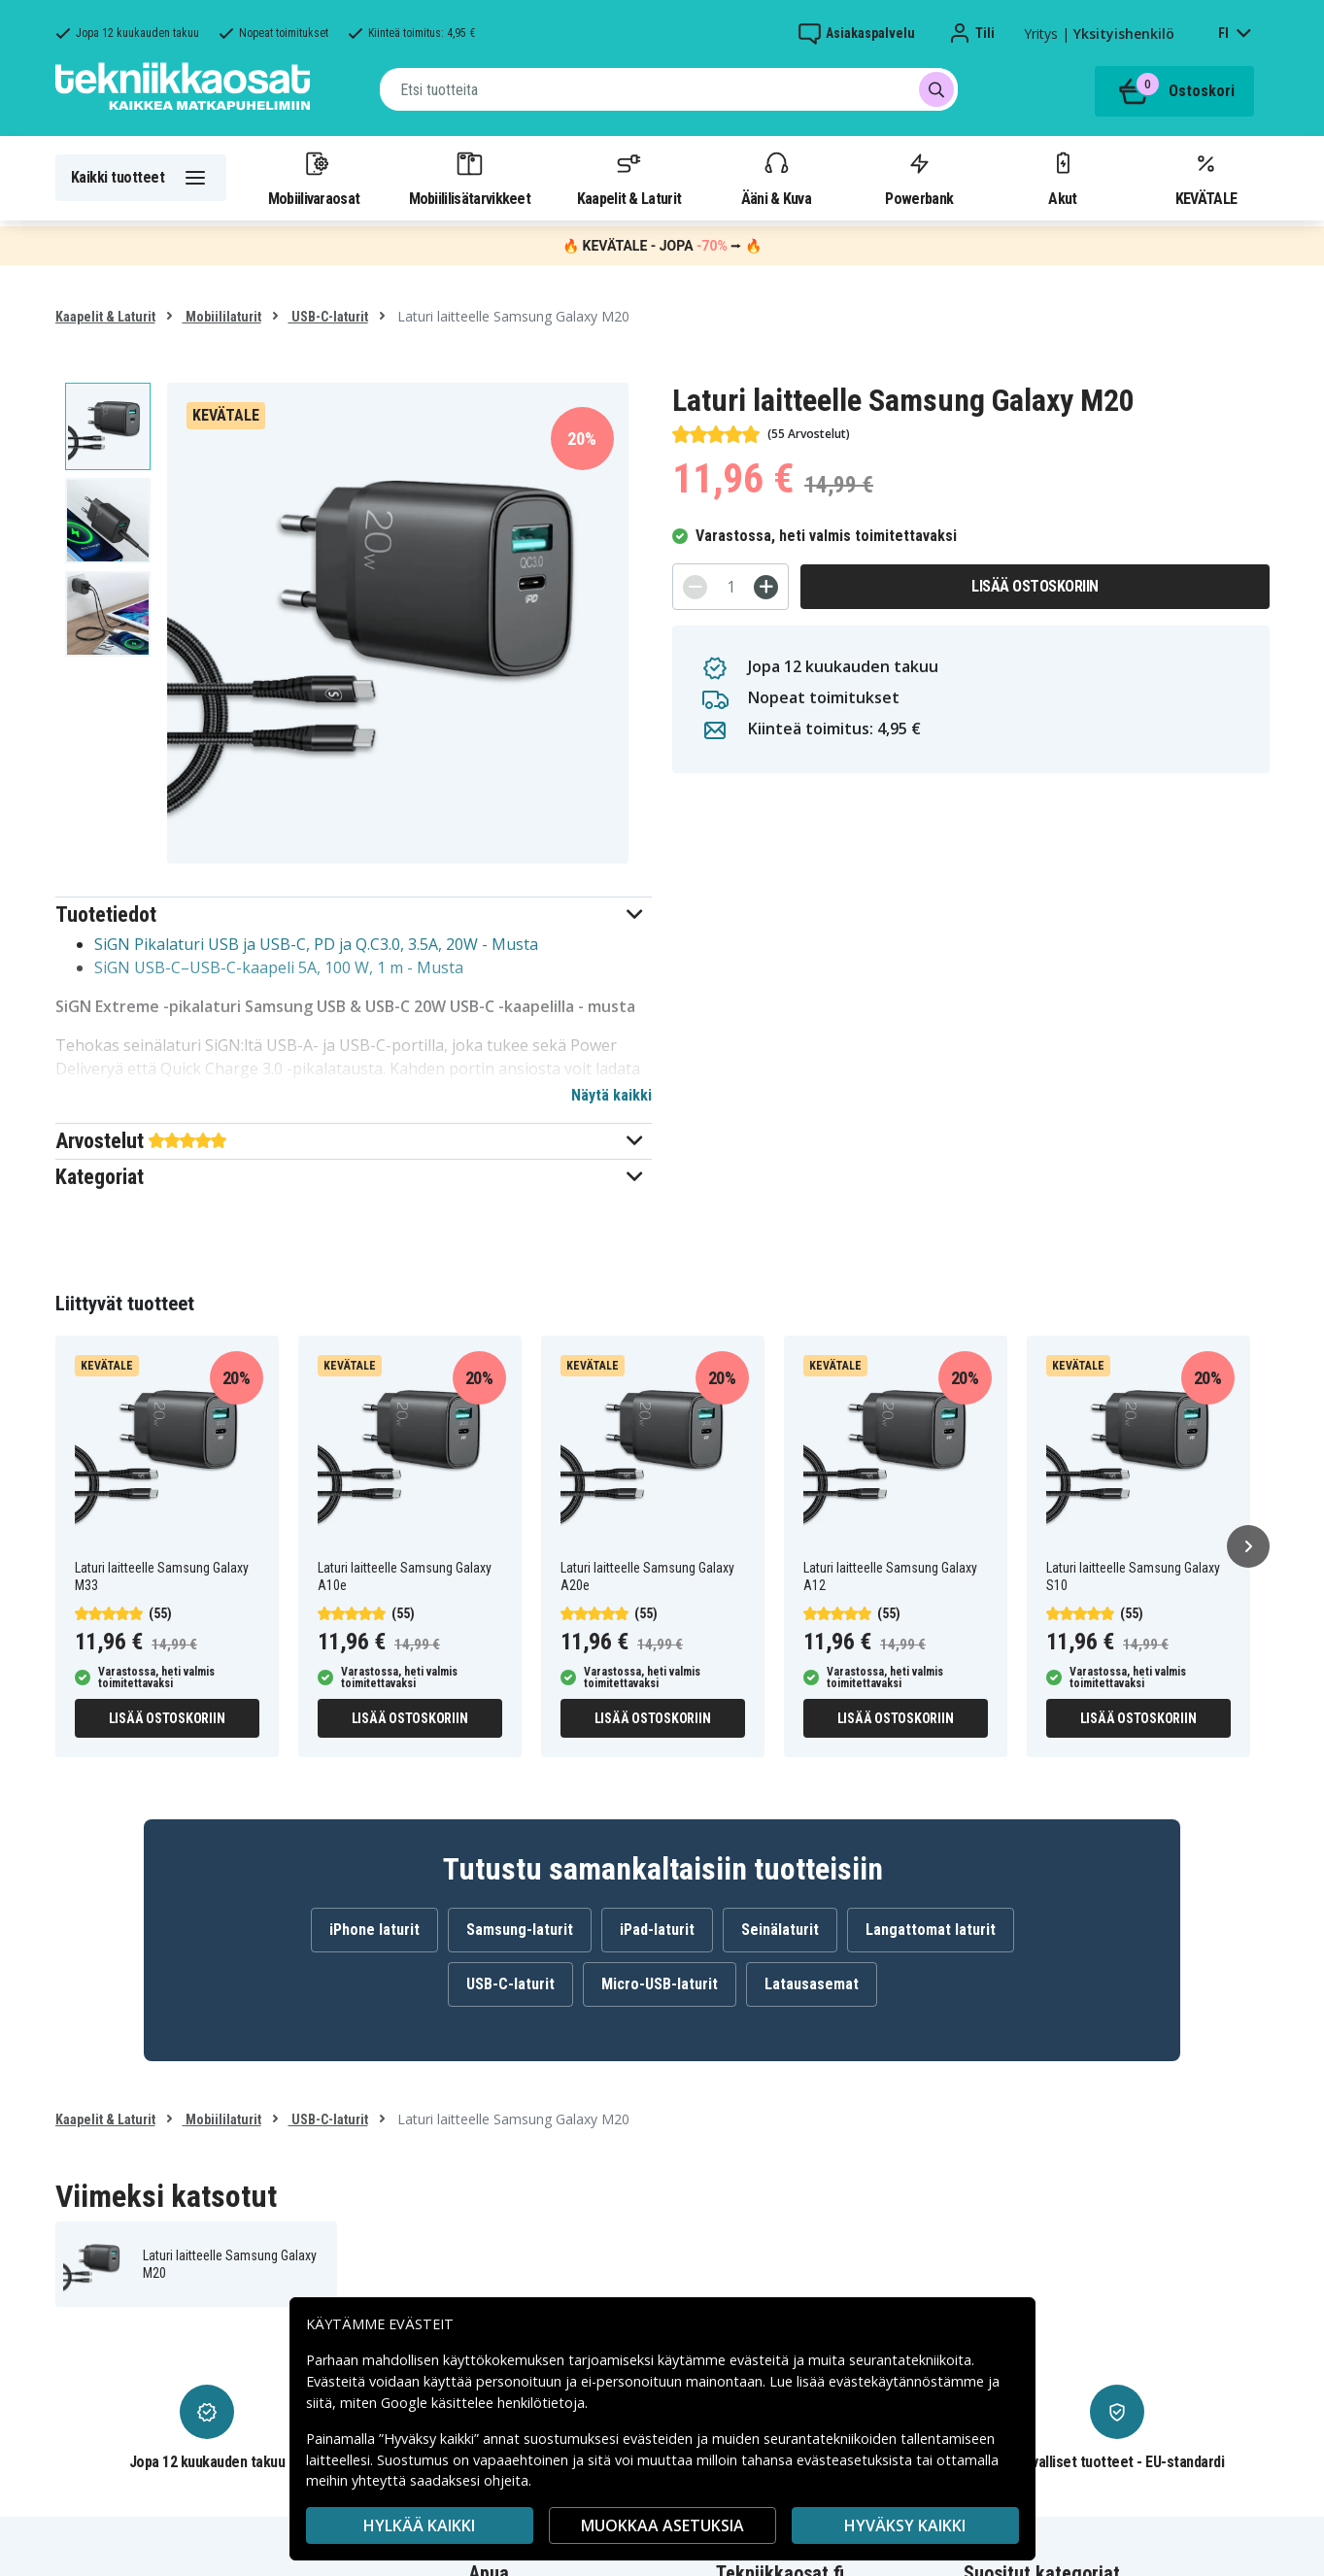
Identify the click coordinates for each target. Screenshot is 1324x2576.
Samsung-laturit (519, 1929)
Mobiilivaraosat (314, 178)
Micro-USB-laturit (659, 1984)
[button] (354, 914)
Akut (1062, 178)
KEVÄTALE (1206, 178)
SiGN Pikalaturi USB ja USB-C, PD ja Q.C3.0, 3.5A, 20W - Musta (316, 944)
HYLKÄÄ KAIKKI (419, 2525)
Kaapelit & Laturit (629, 178)
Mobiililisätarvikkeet (470, 178)
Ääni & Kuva (776, 178)
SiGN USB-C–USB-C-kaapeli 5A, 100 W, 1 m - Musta (278, 967)
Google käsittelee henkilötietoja (483, 2402)
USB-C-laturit (328, 316)
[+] (766, 587)
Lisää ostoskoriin (1035, 586)
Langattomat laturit (931, 1929)
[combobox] (669, 89)
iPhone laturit (374, 1929)
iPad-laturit (657, 1929)
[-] (695, 587)
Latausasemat (811, 1984)
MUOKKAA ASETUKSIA (662, 2525)
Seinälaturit (780, 1929)
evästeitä (761, 2360)
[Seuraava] (1248, 1546)
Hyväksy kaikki (905, 2525)
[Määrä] (730, 586)
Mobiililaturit (222, 316)
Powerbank (919, 178)
